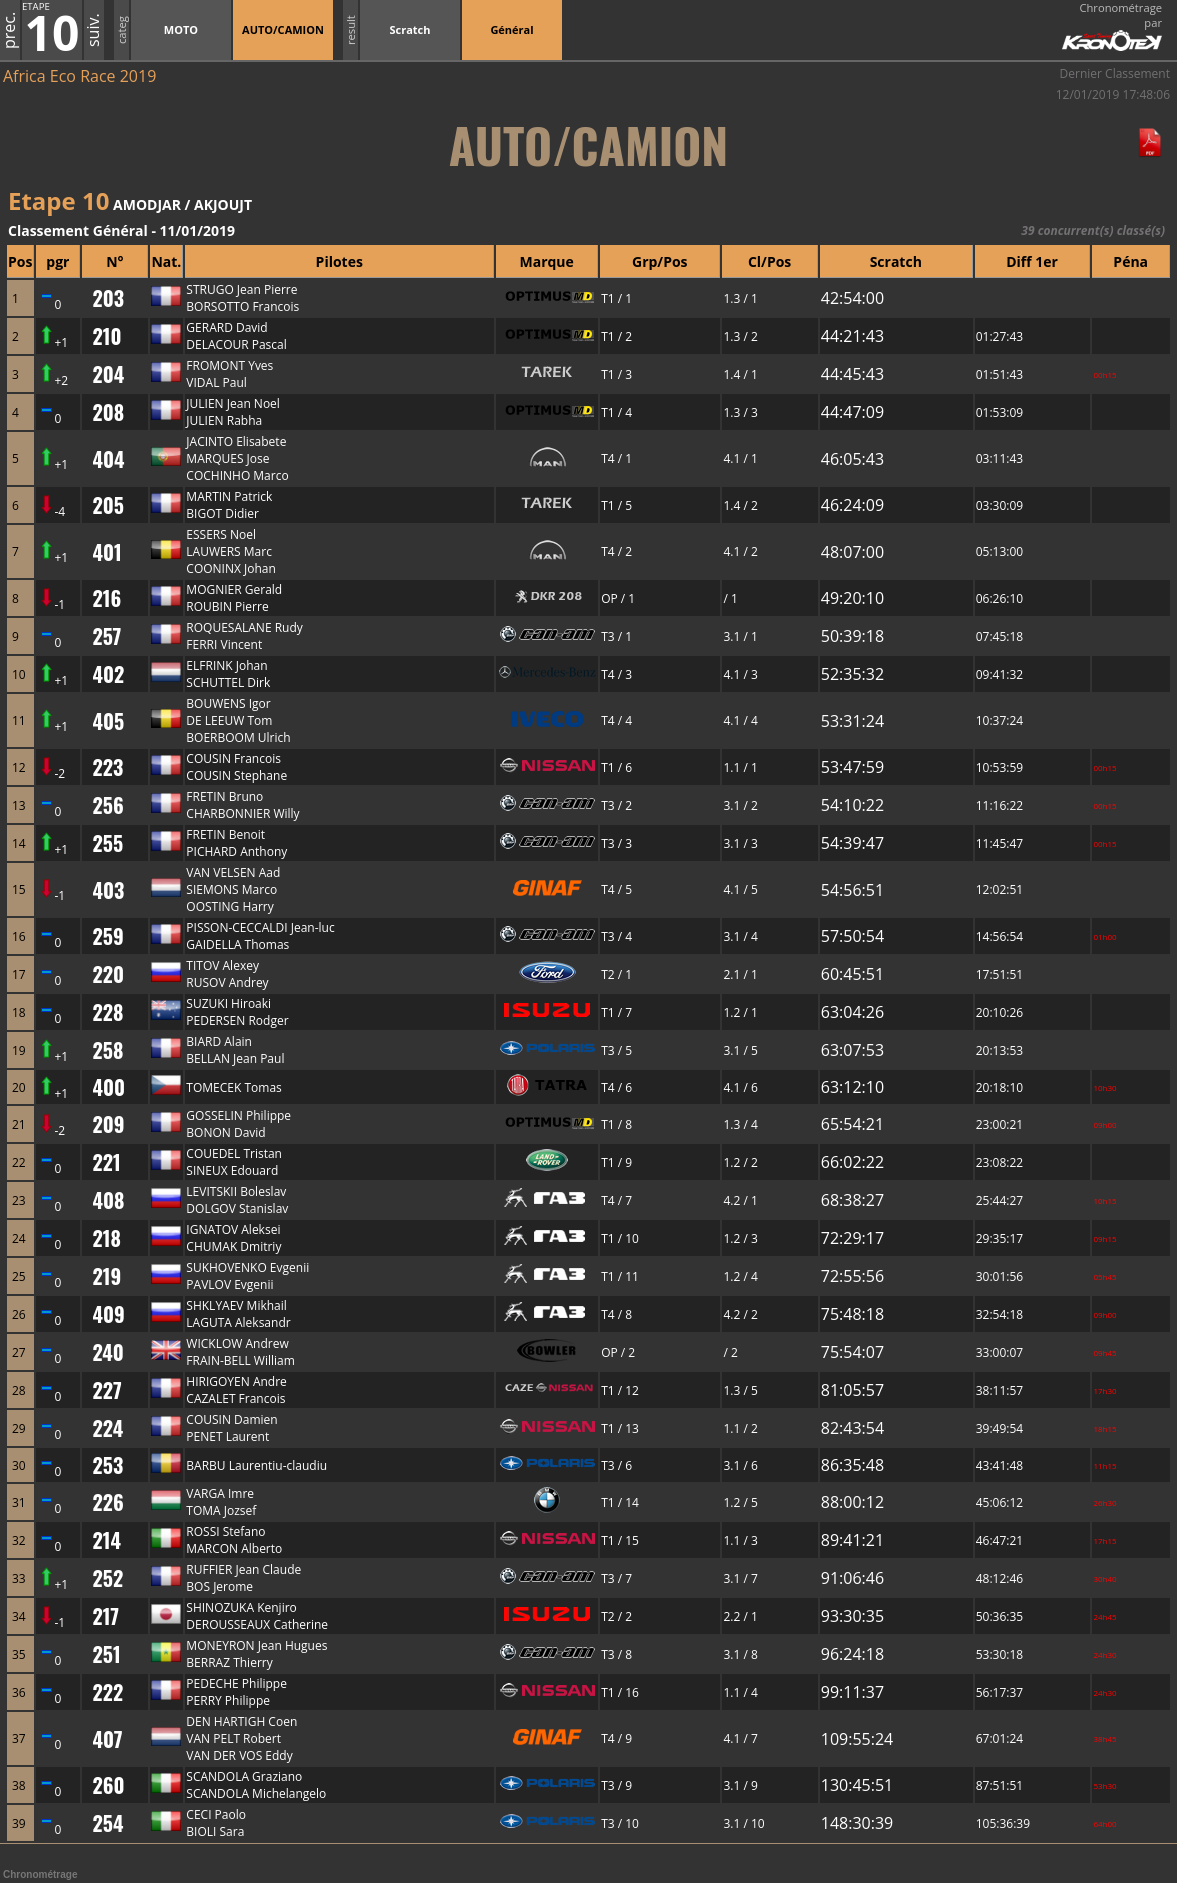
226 (107, 1502)
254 (107, 1823)
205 (107, 505)
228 (107, 1012)
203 (108, 298)
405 (108, 721)
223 (107, 767)
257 (106, 636)
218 (106, 1238)
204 (108, 374)
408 (108, 1200)
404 (108, 459)
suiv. (93, 30)
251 (106, 1654)
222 (107, 1692)
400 (108, 1087)
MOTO (181, 29)
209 (108, 1124)
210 (106, 336)
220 (108, 974)
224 (107, 1428)
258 (107, 1050)
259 (107, 936)
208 (108, 412)
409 (108, 1314)
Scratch (409, 29)
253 (107, 1465)
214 (106, 1540)
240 (107, 1352)
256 (107, 805)
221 (106, 1162)
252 (107, 1578)
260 (108, 1785)
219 (106, 1276)
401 (106, 552)
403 (108, 890)
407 (107, 1739)
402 (108, 674)
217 (105, 1616)
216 (106, 598)
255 (107, 843)
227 (106, 1390)
